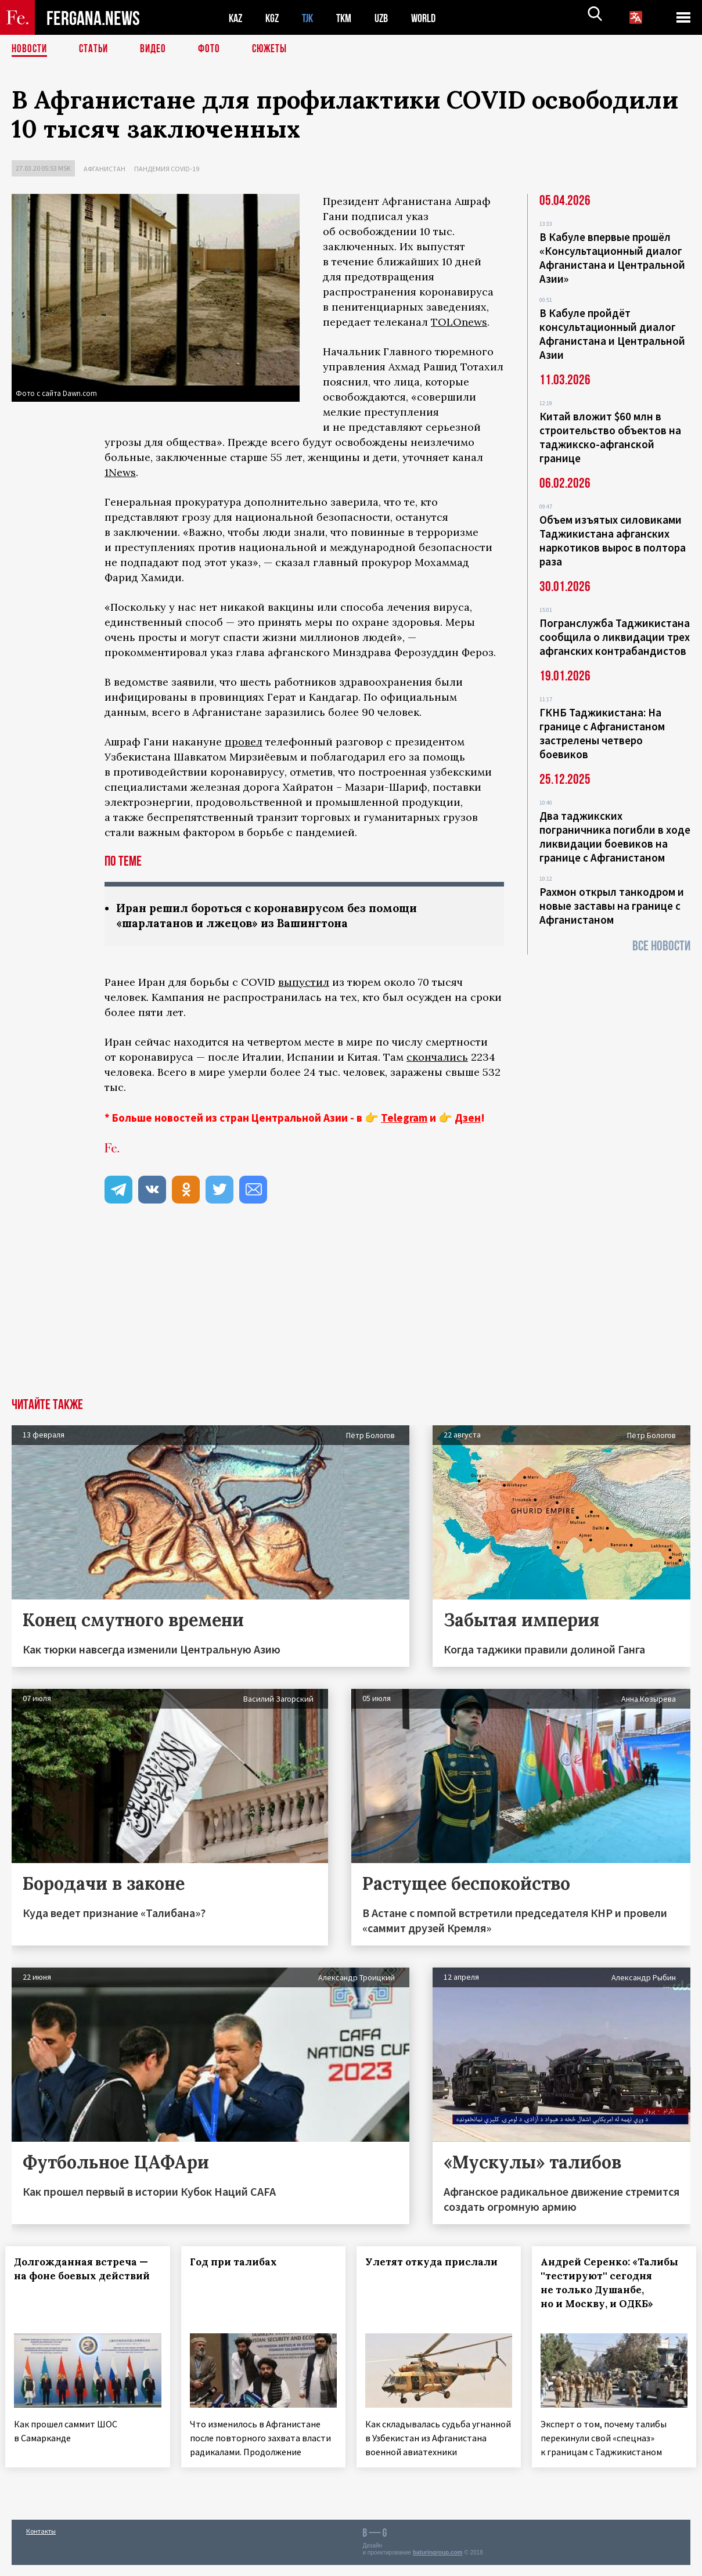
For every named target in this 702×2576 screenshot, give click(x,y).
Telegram (404, 1119)
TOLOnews (459, 322)
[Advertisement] (351, 1312)
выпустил (303, 983)
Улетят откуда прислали (438, 2263)
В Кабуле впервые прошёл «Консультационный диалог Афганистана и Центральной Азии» (612, 258)
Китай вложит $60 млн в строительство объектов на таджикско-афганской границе (610, 437)
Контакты (41, 2542)
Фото (214, 49)
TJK (311, 17)
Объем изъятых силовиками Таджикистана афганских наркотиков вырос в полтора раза (612, 540)
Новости (30, 49)
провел (243, 741)
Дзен (468, 1119)
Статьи (96, 49)
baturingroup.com (438, 2563)
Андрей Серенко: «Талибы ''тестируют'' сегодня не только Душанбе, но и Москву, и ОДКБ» (606, 2291)
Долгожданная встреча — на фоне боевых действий (87, 2277)
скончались (437, 1058)
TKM (349, 17)
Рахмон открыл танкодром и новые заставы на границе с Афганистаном (611, 906)
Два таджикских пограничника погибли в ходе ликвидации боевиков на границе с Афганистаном (614, 836)
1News (120, 472)
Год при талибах (239, 2263)
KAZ (236, 17)
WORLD (433, 17)
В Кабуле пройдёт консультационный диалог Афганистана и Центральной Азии (612, 334)
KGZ (274, 17)
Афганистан (104, 168)
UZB (389, 17)
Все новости (661, 946)
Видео (157, 49)
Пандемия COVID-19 (166, 168)
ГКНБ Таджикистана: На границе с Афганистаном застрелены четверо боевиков (602, 733)
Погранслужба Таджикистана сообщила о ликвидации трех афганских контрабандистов (614, 637)
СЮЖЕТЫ (275, 49)
